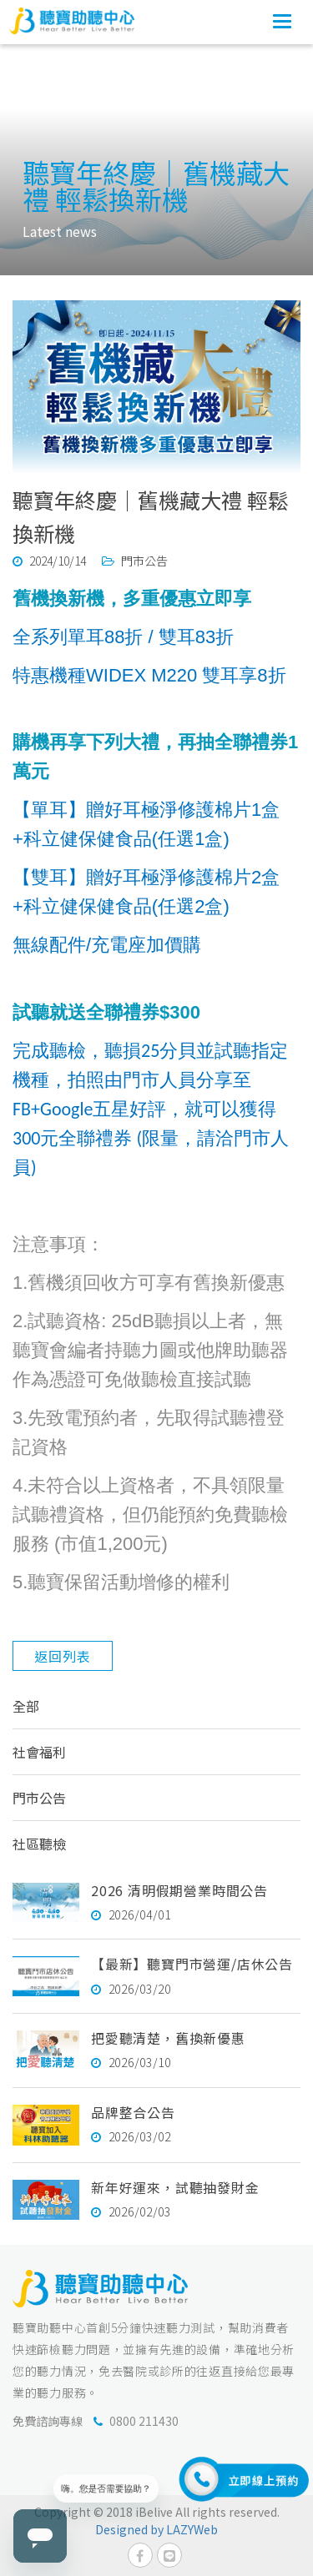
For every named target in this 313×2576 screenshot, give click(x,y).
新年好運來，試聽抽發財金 (175, 2187)
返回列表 (62, 1656)
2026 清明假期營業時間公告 (179, 1890)
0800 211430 (144, 2420)
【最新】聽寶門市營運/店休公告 (192, 1964)
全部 (26, 1706)
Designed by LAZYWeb (156, 2529)
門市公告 (39, 1798)
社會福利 (39, 1752)
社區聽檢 (39, 1844)
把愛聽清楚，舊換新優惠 (168, 2038)
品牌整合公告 (133, 2112)
